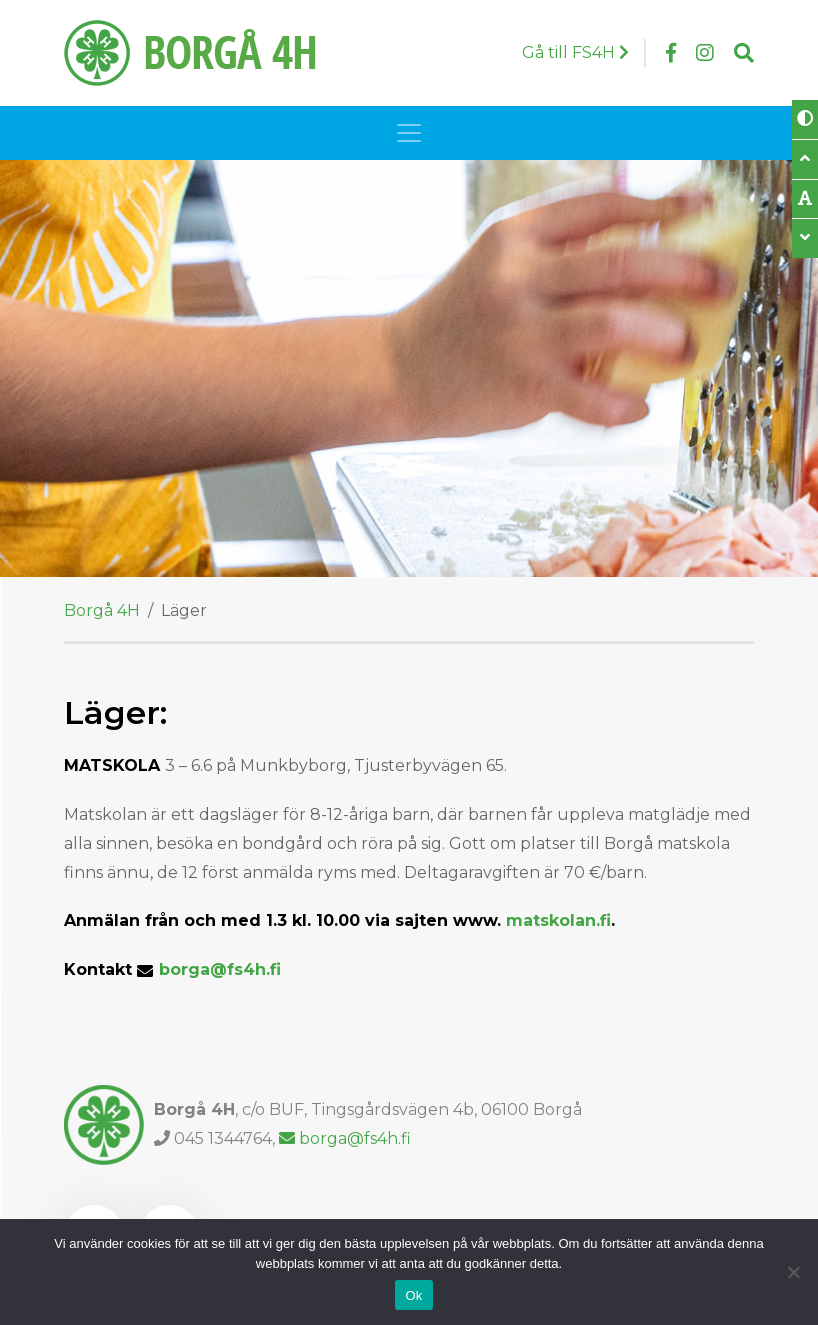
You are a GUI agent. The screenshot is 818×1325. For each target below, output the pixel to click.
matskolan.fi (558, 920)
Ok (413, 1295)
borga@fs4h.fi (220, 969)
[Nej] (793, 1272)
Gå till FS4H (575, 52)
